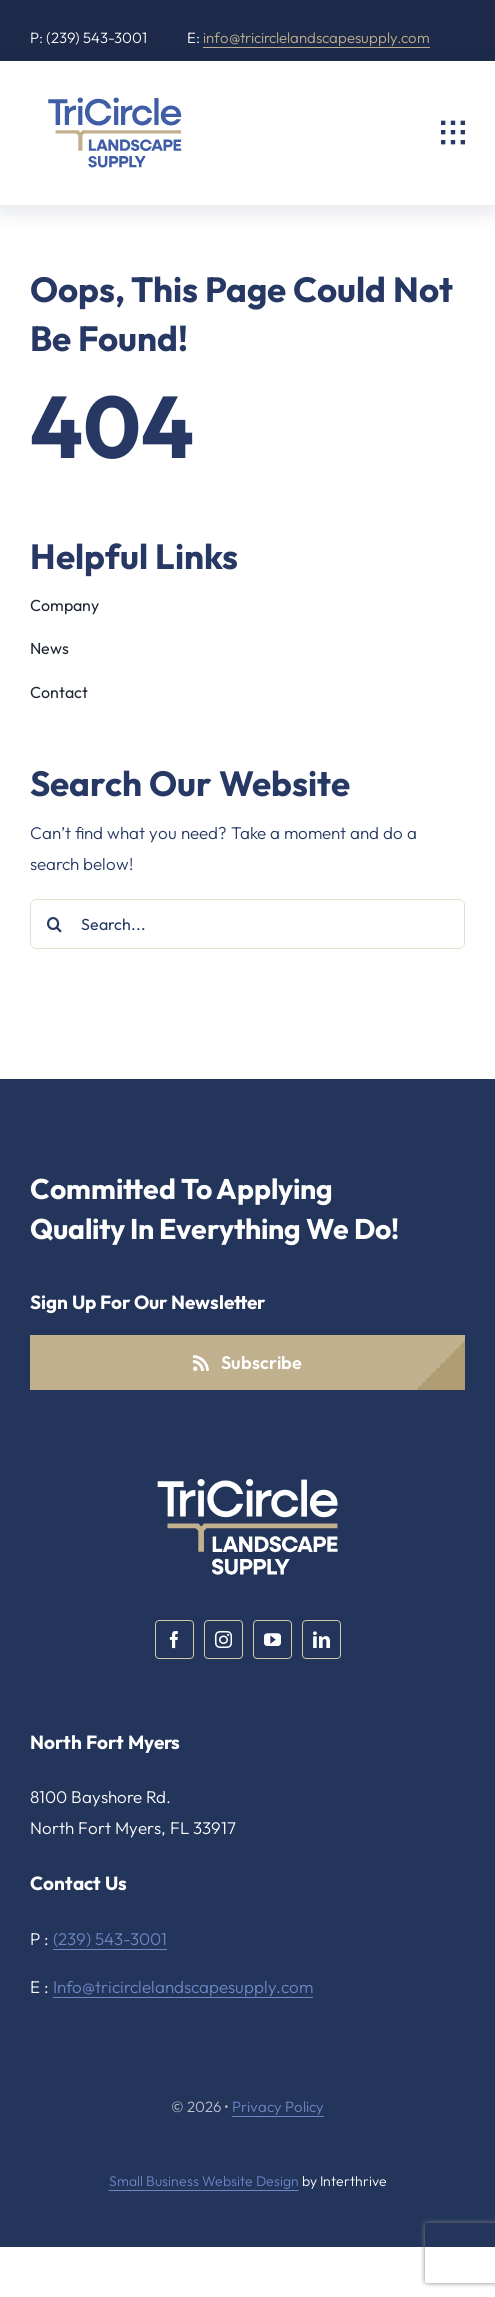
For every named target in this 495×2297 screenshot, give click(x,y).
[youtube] (272, 1639)
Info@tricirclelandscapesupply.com (183, 1986)
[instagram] (223, 1639)
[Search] (55, 924)
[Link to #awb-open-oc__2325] (453, 133)
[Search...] (247, 924)
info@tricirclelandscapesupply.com (316, 37)
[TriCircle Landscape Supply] (115, 99)
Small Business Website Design (204, 2181)
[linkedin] (321, 1639)
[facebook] (174, 1639)
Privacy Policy (278, 2106)
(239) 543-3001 (110, 1938)
